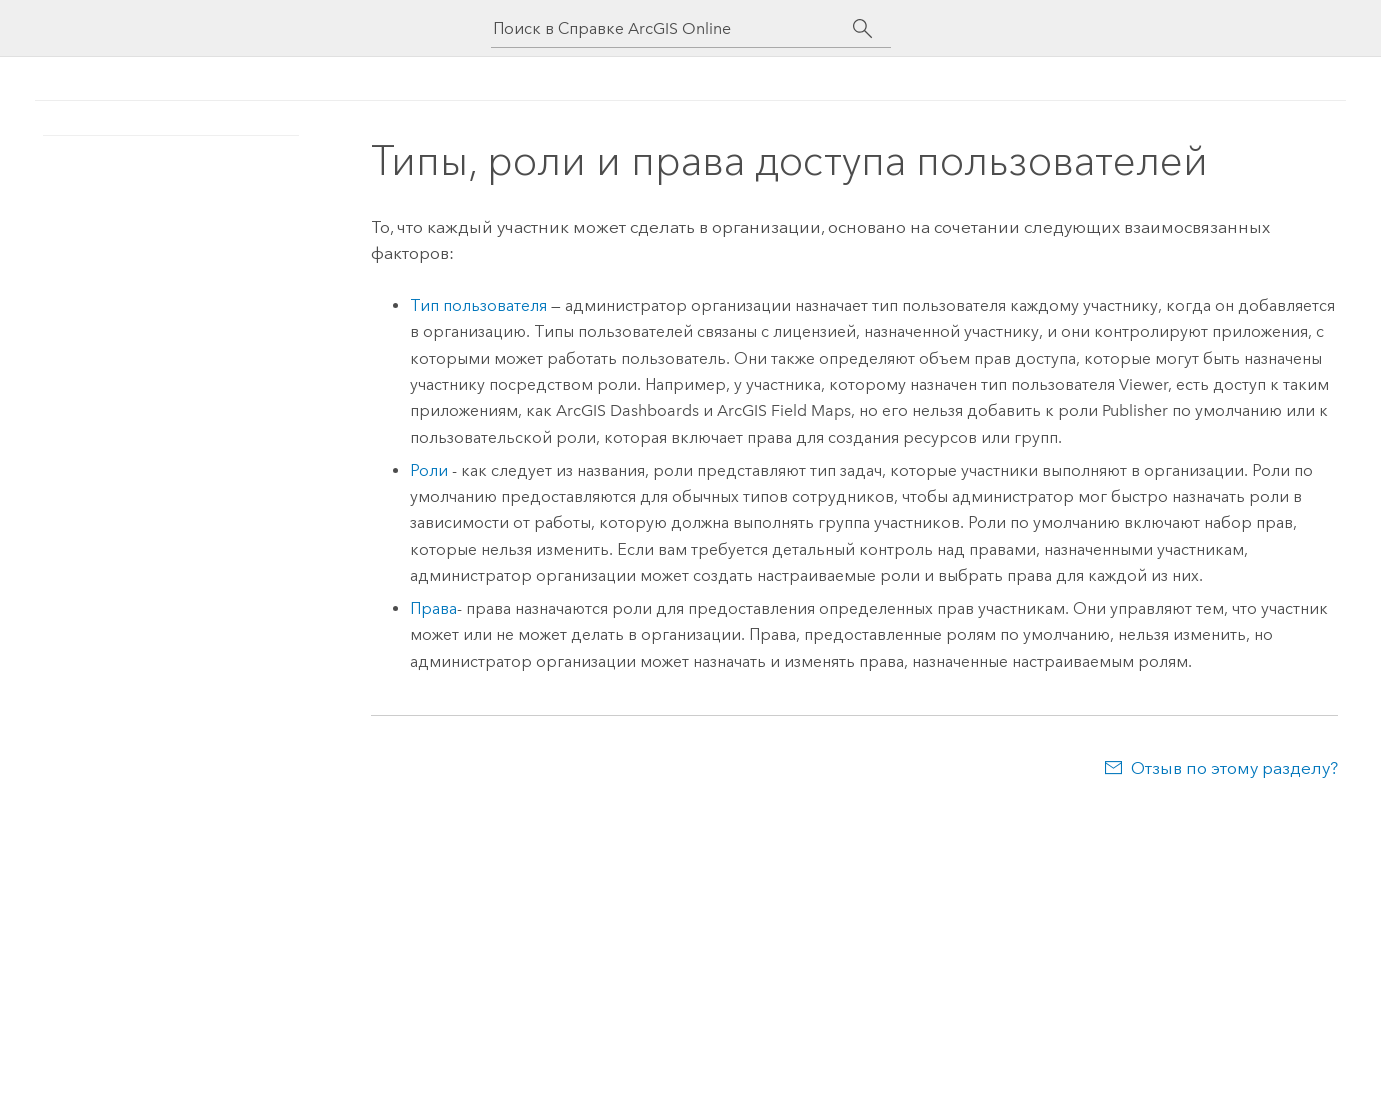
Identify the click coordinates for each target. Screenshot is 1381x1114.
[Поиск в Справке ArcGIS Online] (673, 28)
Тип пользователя (478, 305)
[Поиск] (863, 29)
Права (433, 608)
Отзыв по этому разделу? (1234, 768)
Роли (429, 470)
